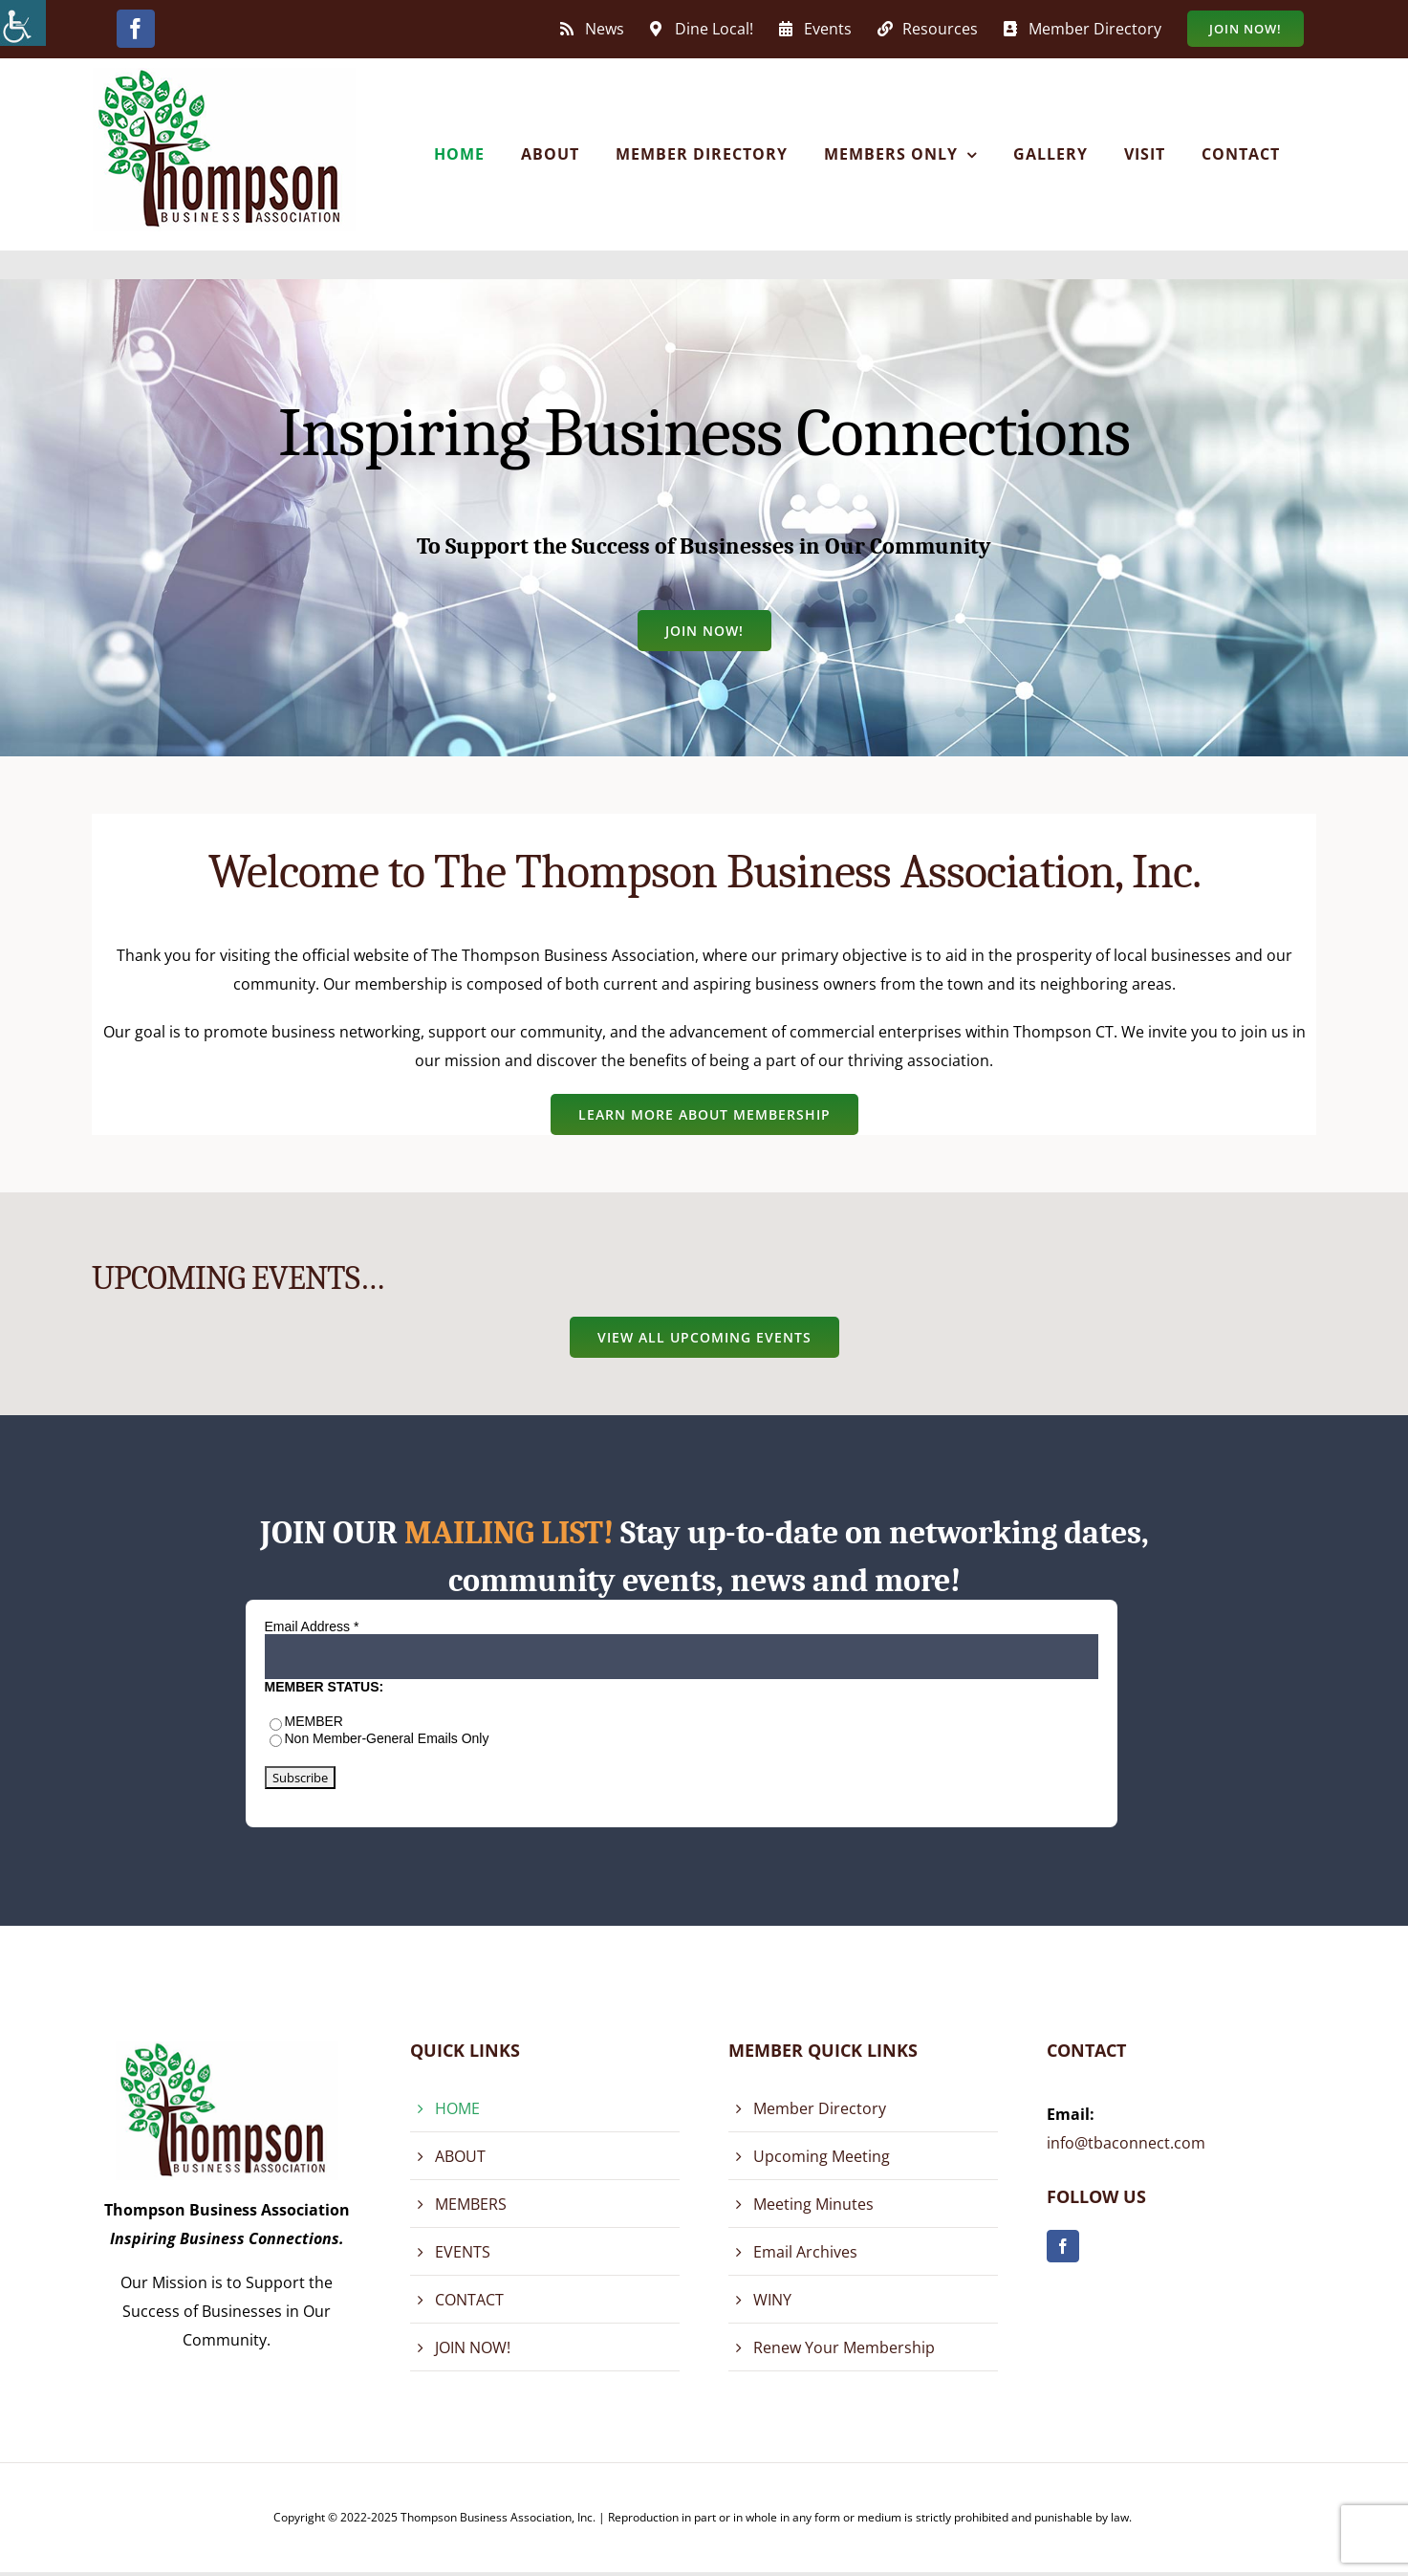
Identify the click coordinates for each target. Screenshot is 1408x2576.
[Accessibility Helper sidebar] (23, 23)
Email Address (312, 1626)
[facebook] (1063, 2246)
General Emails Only (427, 1738)
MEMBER (314, 1721)
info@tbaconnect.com (1126, 2142)
